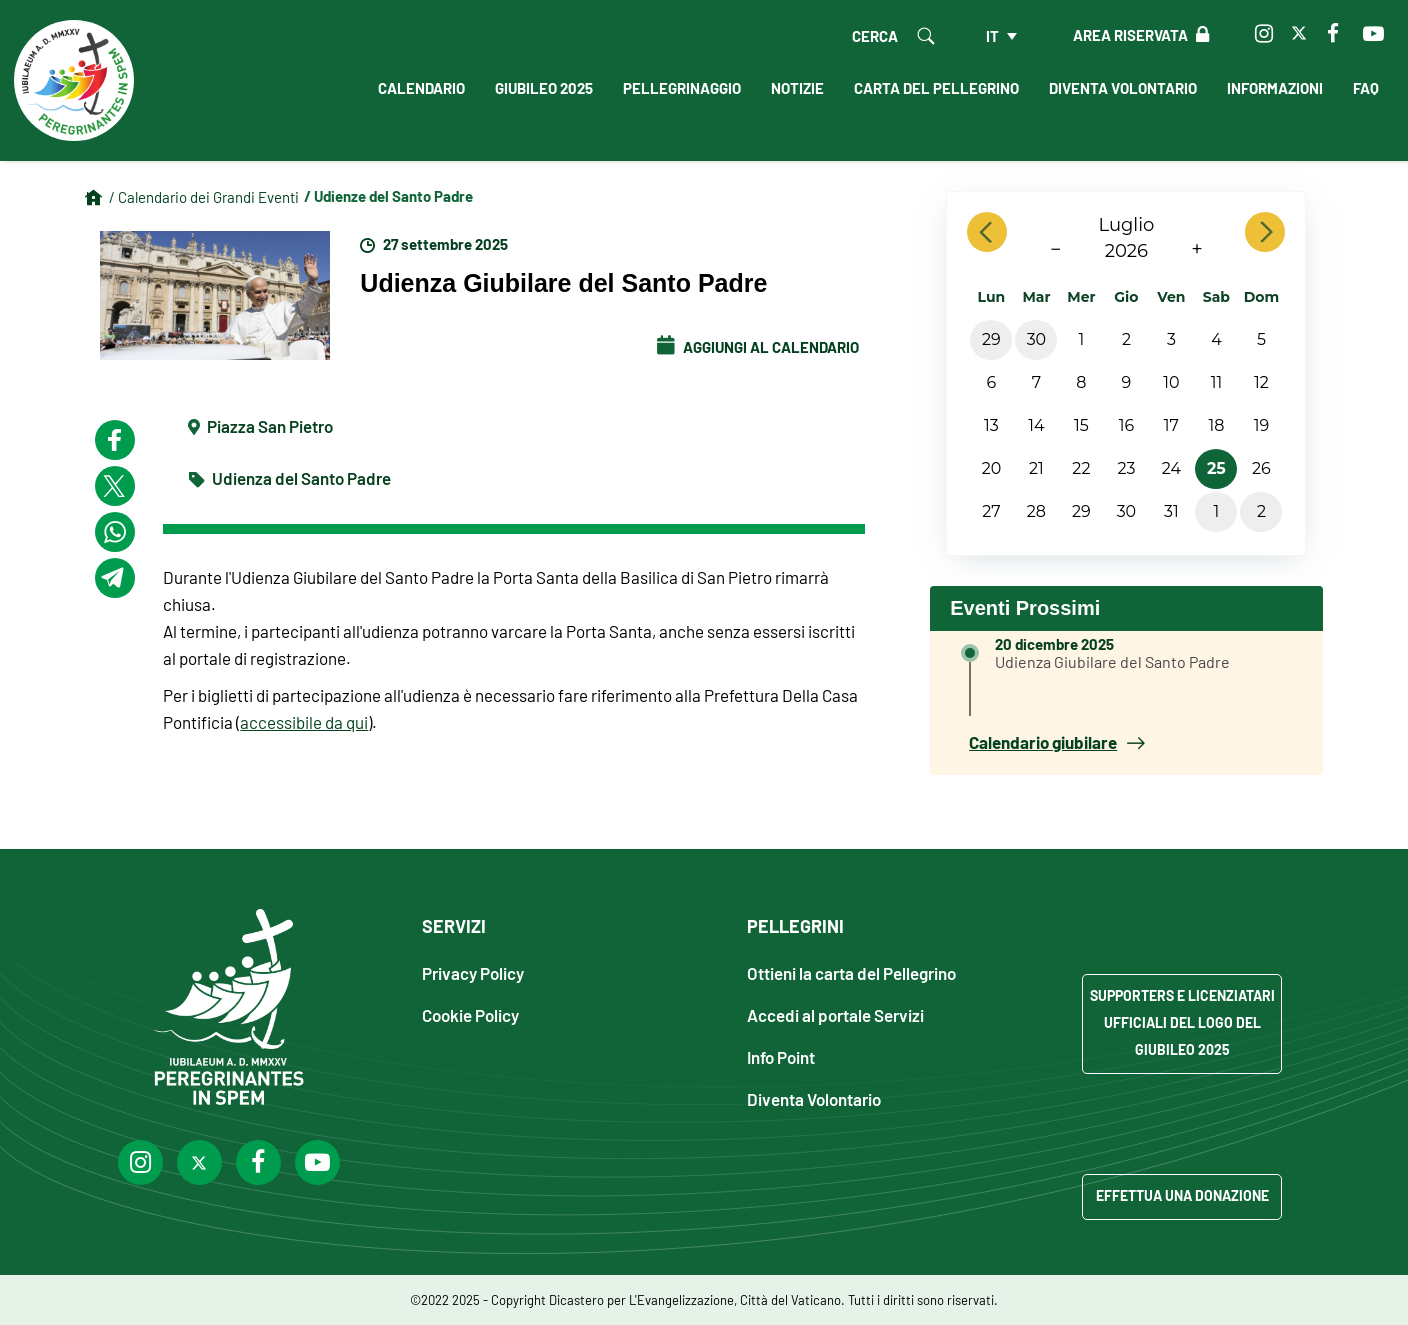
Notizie (797, 88)
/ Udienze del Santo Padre (388, 196)
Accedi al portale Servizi (835, 1014)
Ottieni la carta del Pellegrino (851, 972)
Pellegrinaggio (682, 88)
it (992, 36)
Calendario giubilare (1056, 742)
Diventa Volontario (1123, 88)
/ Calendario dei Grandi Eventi (204, 197)
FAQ (1366, 88)
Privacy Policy (473, 972)
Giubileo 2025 (544, 88)
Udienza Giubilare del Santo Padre (1112, 661)
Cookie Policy (470, 1014)
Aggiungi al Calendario (758, 347)
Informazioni (1275, 88)
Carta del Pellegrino (936, 88)
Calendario (421, 88)
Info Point (781, 1056)
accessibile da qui (304, 722)
